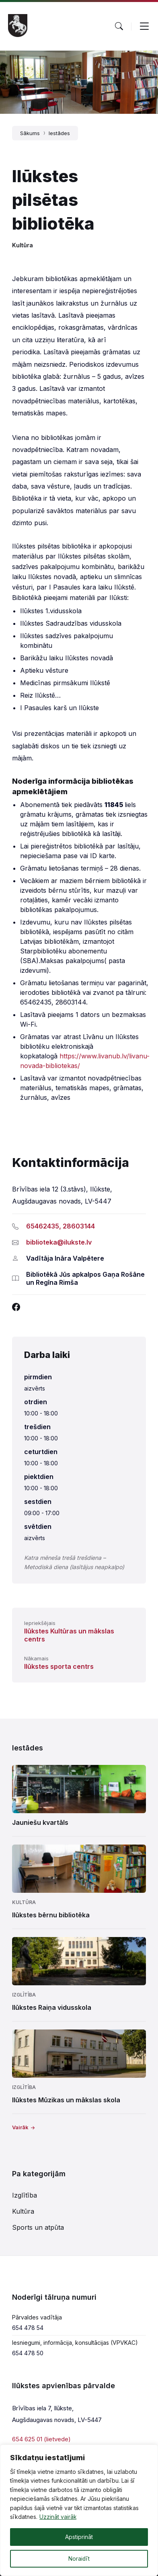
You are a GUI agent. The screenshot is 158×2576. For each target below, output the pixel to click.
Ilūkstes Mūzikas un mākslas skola (66, 2100)
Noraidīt (79, 2558)
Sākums (30, 133)
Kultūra (22, 245)
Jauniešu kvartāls (40, 1822)
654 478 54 (27, 2327)
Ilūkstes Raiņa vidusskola (51, 2007)
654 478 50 (27, 2353)
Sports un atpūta (38, 2227)
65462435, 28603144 (60, 1226)
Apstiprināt (79, 2536)
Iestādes (59, 133)
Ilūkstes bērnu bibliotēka (51, 1915)
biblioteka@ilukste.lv (59, 1242)
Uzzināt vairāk (58, 2517)
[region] (79, 2510)
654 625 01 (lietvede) (41, 2439)
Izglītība (24, 1995)
